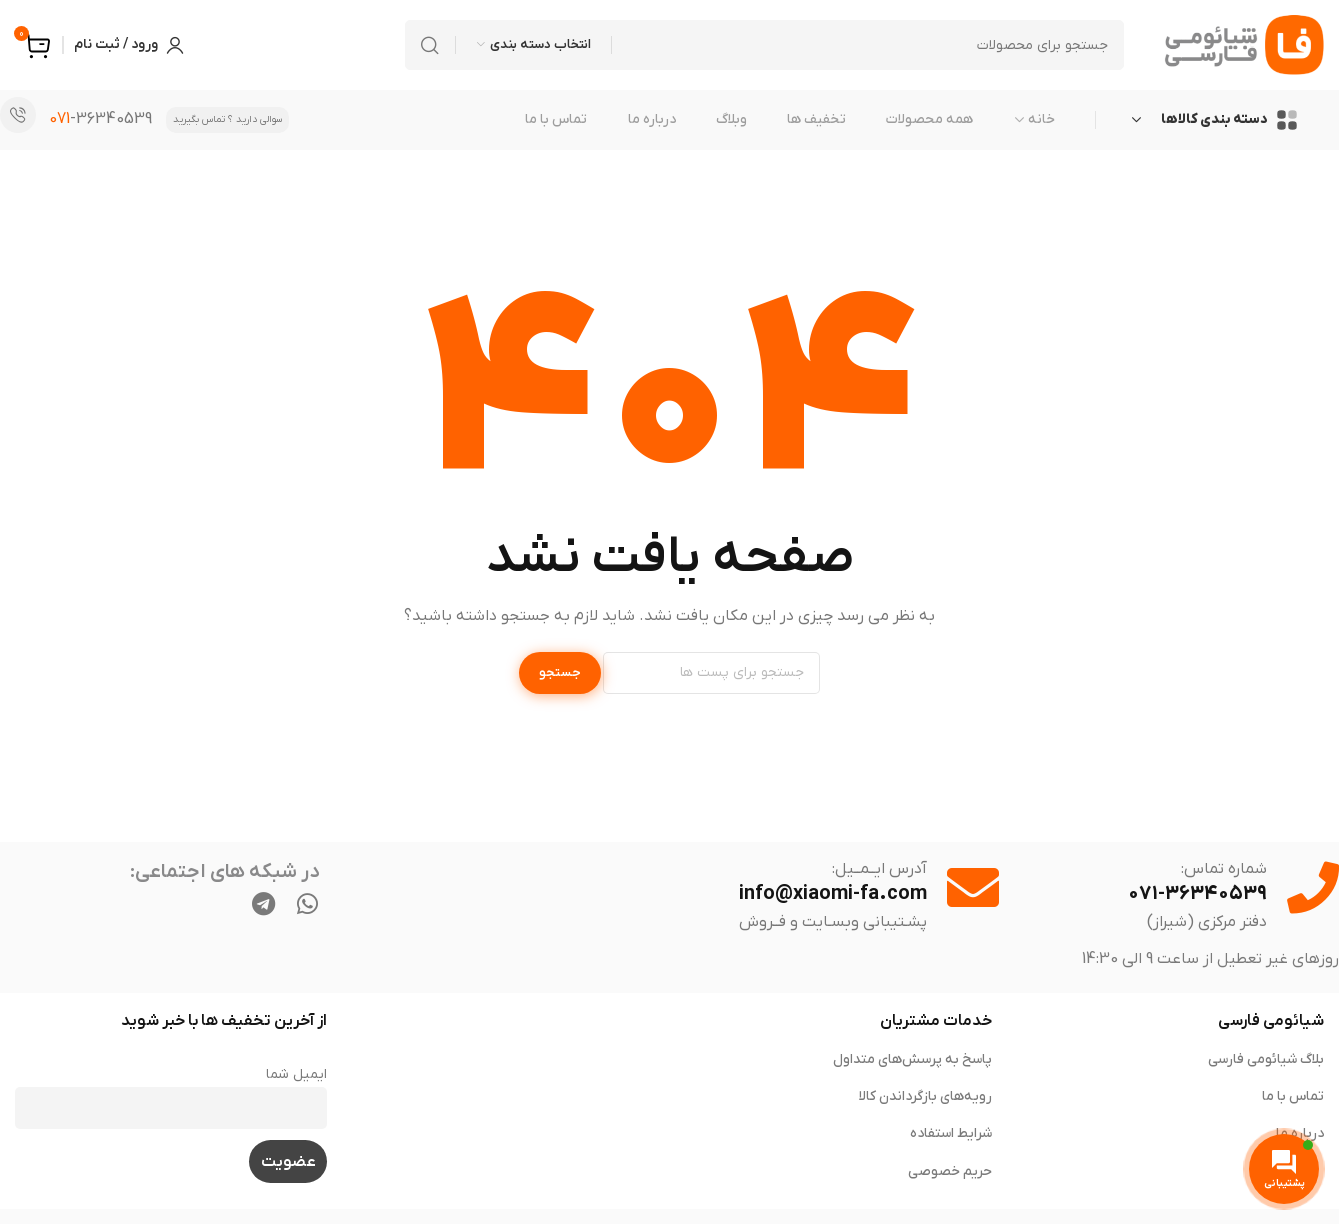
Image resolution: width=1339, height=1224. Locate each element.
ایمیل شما (296, 1074)
